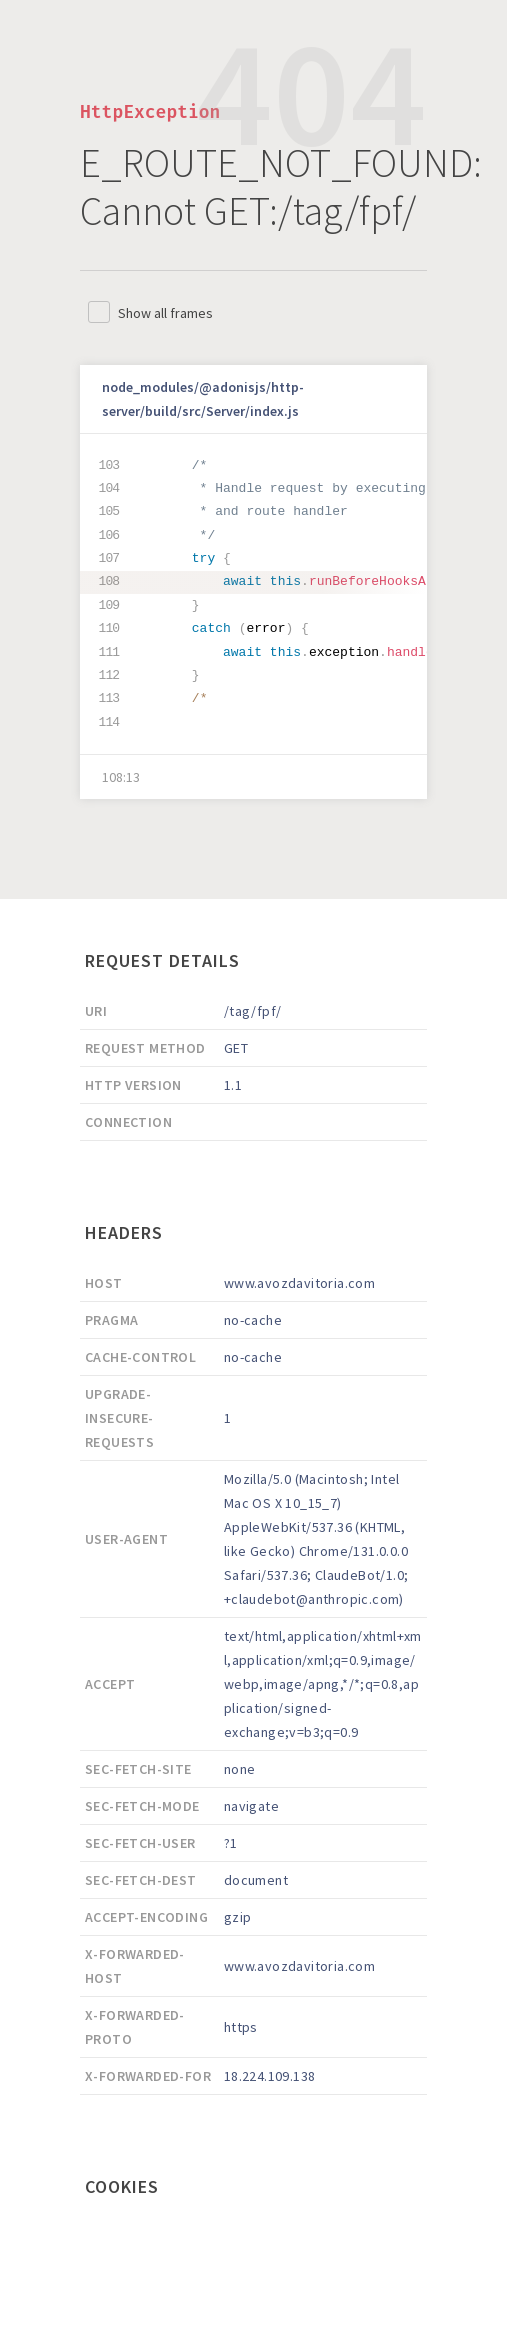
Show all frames (165, 313)
